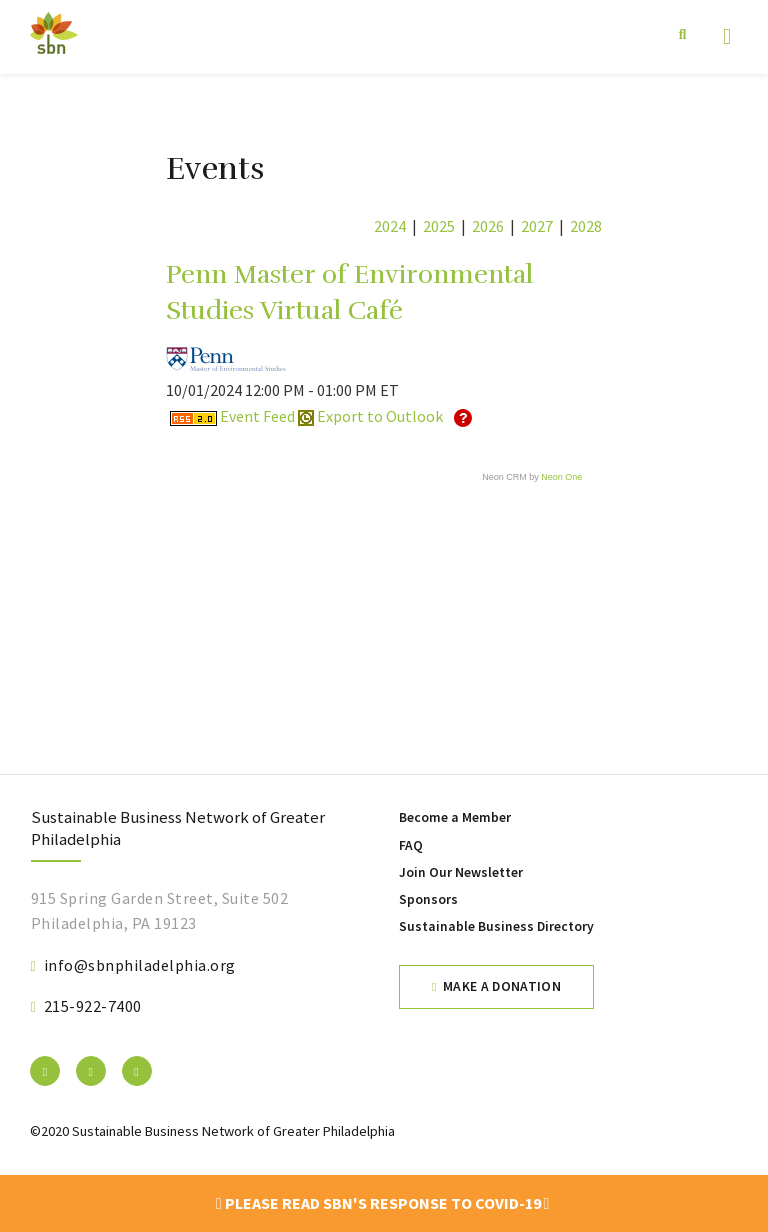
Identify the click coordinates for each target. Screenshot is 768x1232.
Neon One (561, 477)
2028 (586, 226)
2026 (488, 226)
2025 (439, 226)
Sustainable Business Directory (496, 926)
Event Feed (232, 416)
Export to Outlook (370, 416)
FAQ (411, 845)
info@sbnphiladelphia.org (140, 965)
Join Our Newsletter (461, 872)
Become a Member (455, 817)
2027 (537, 226)
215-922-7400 (93, 1006)
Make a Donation (502, 986)
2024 (390, 226)
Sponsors (428, 899)
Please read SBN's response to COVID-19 (383, 1203)
